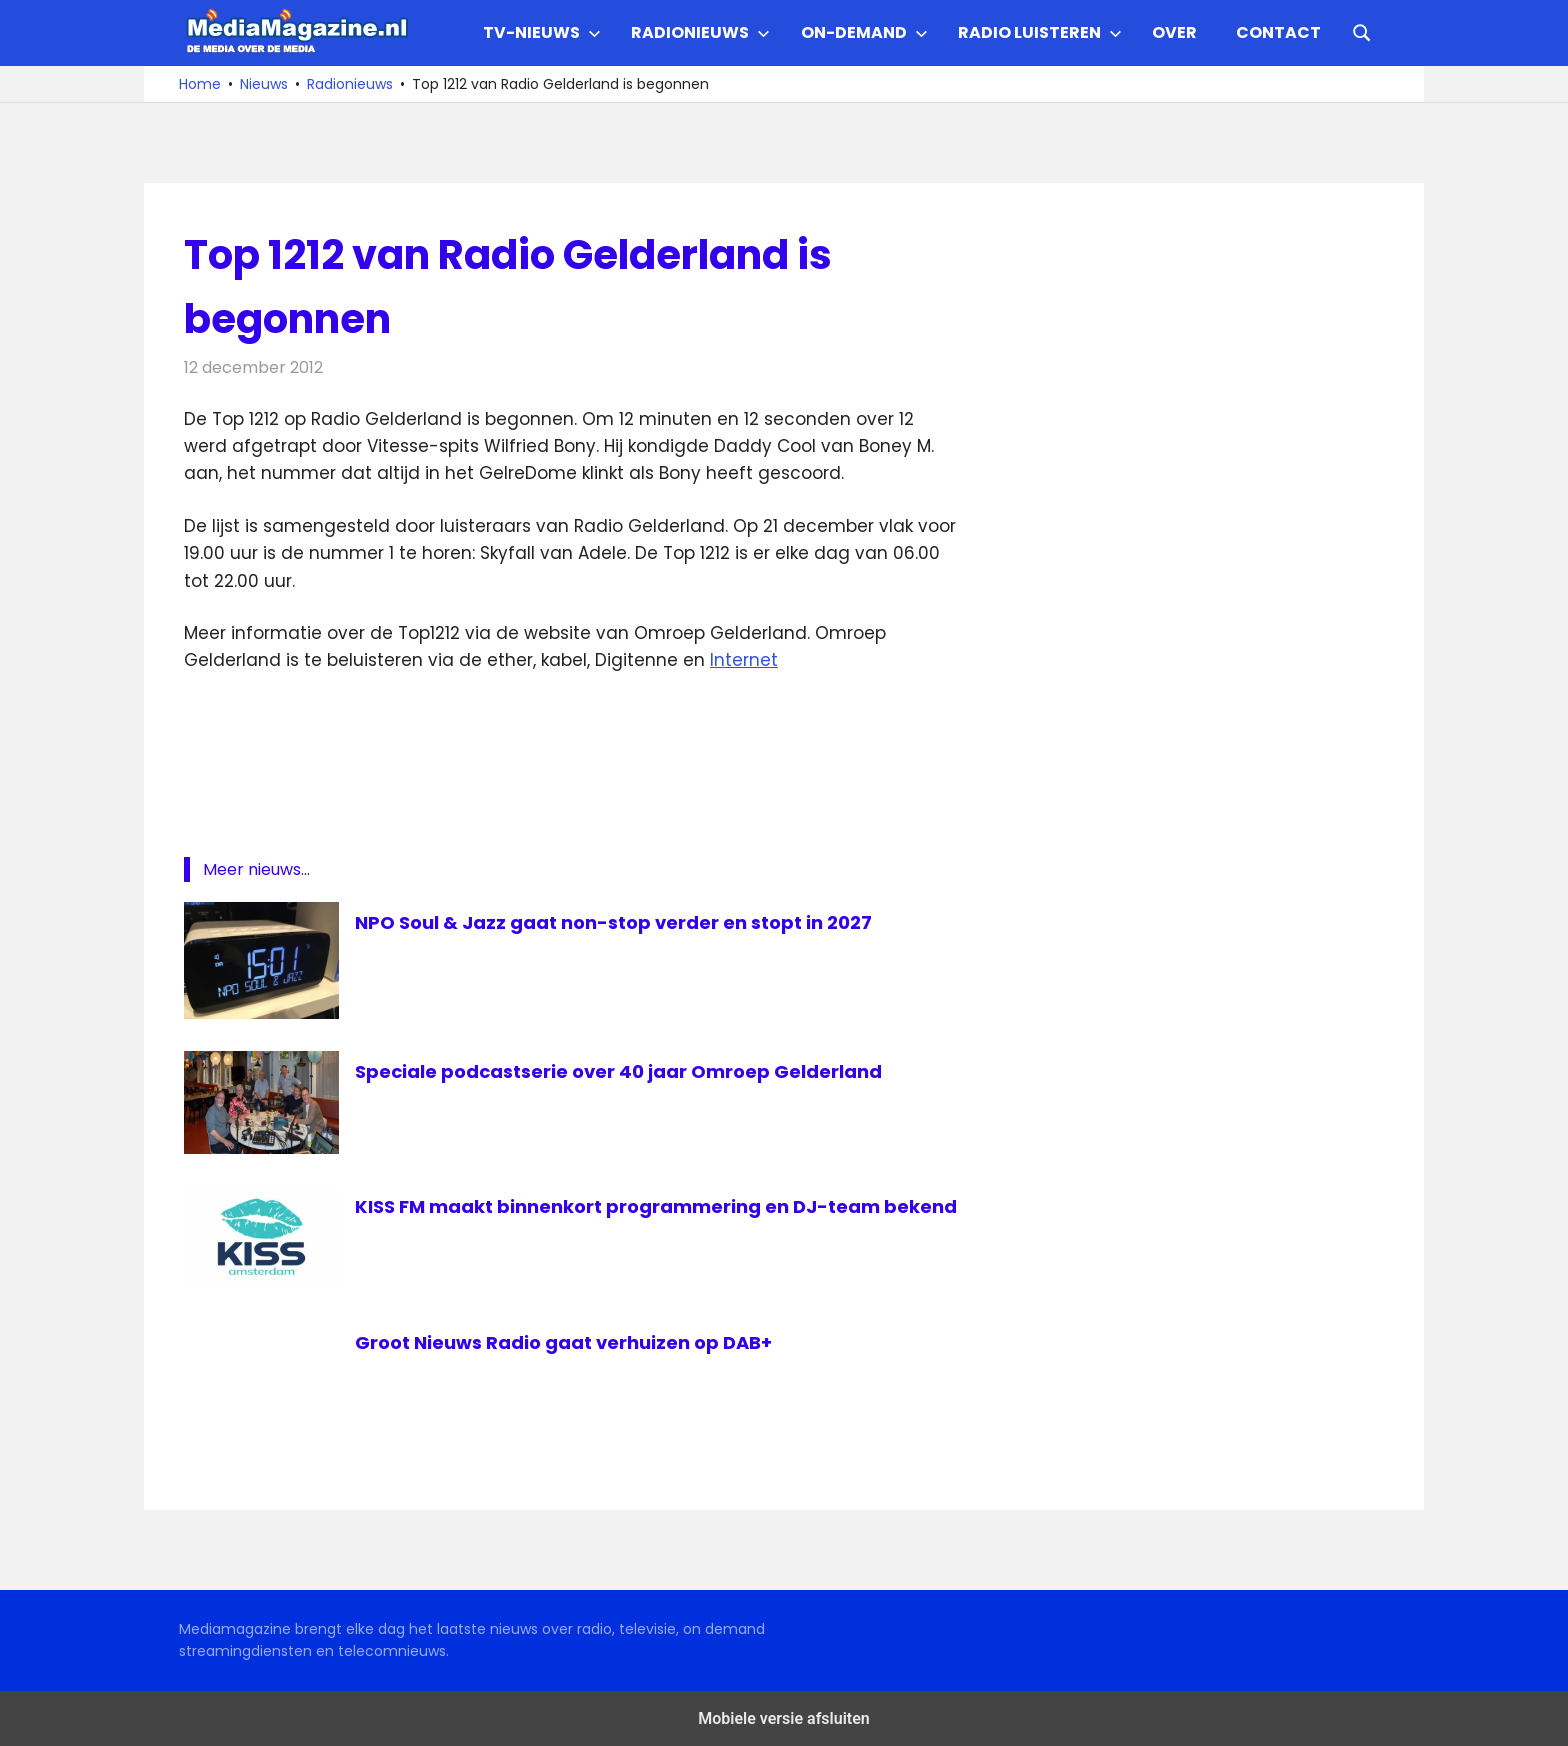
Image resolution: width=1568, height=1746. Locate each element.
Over (1174, 32)
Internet (744, 660)
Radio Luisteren (1040, 32)
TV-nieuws (542, 32)
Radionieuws (700, 32)
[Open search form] (1362, 31)
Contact (1278, 32)
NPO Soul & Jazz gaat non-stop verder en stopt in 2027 (634, 922)
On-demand (864, 32)
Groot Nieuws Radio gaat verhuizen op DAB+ (581, 1342)
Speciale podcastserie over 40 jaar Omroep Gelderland (640, 1071)
